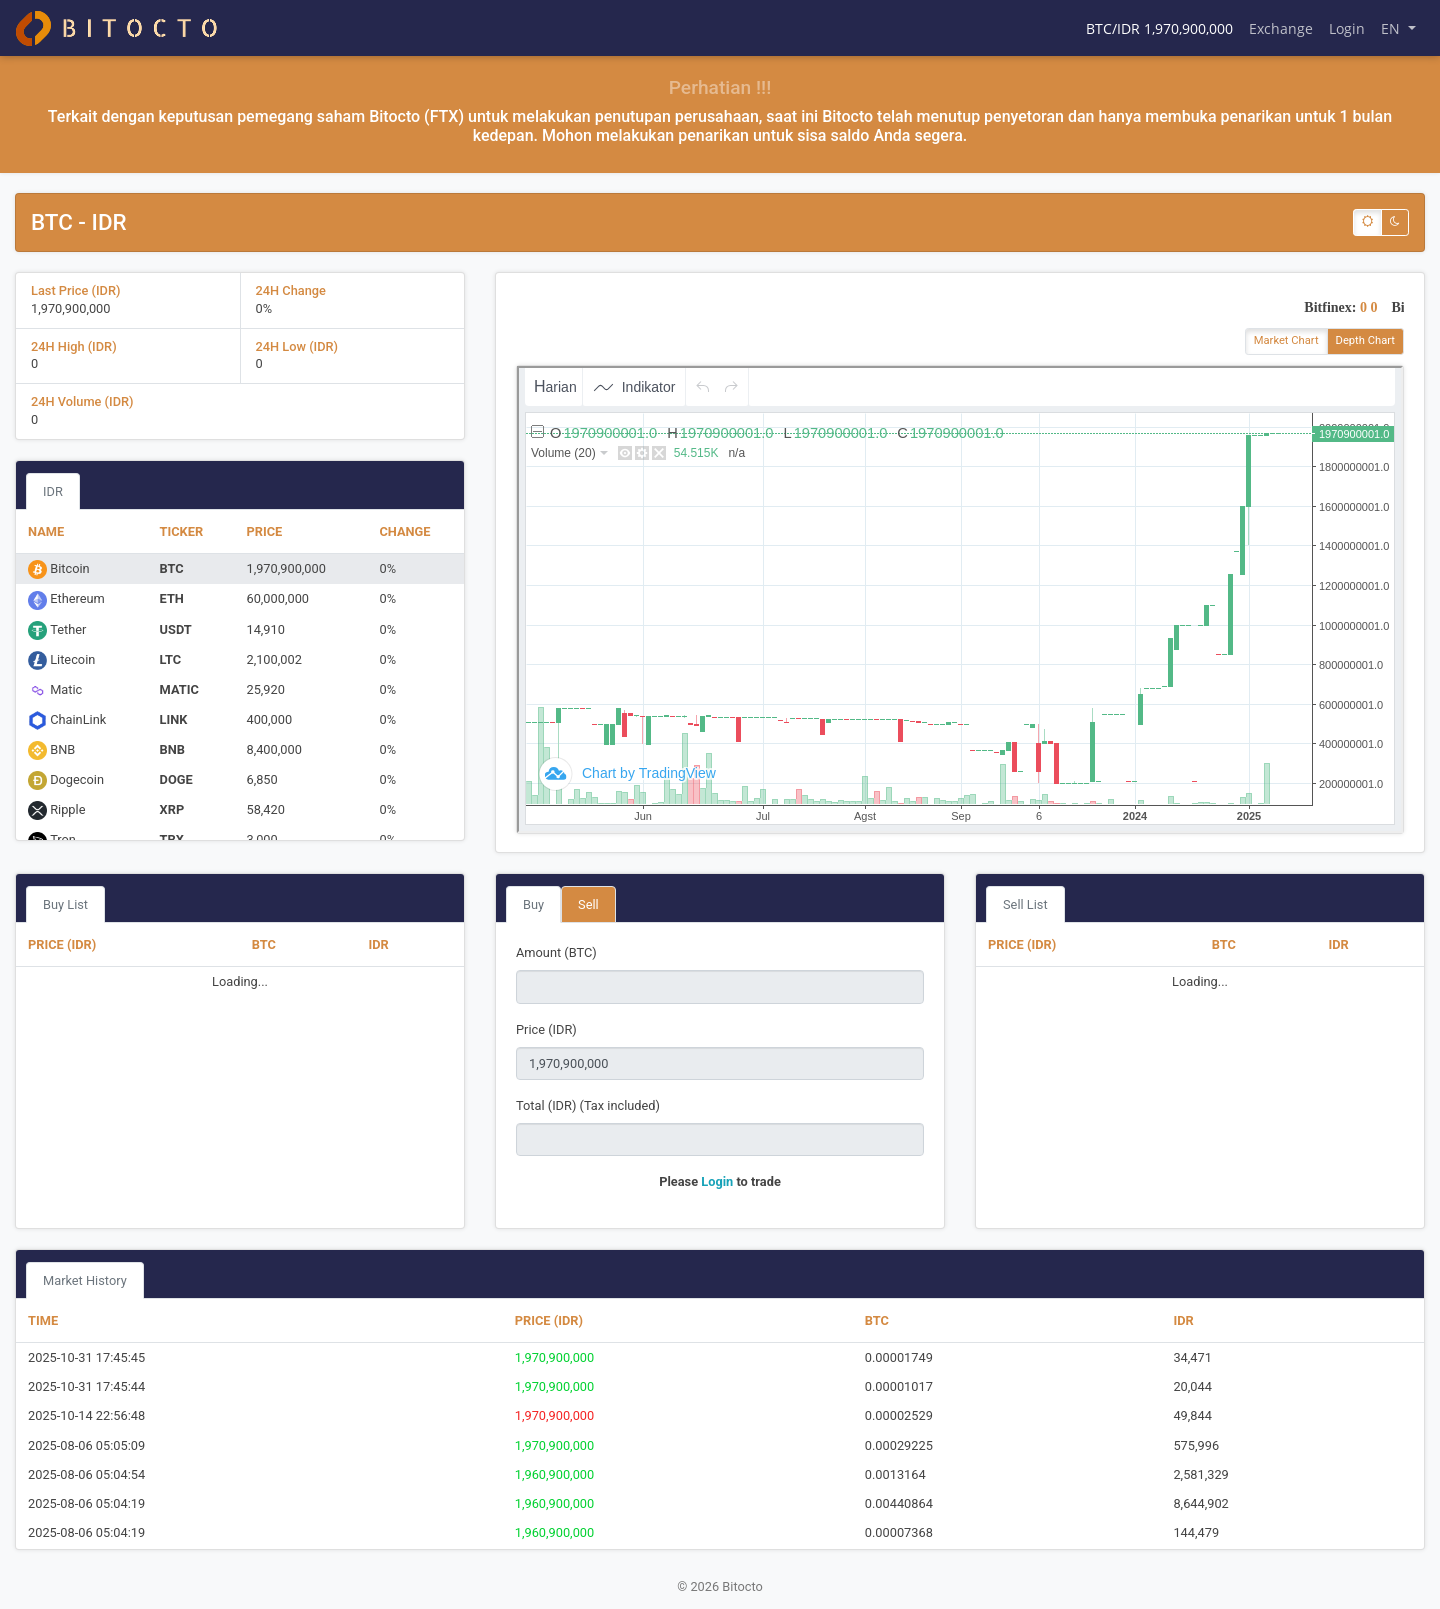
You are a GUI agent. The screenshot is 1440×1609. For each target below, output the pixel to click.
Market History (85, 1280)
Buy (533, 904)
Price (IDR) (546, 1029)
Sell (588, 904)
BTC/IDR (1159, 28)
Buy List (65, 904)
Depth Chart (1365, 340)
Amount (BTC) (556, 952)
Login (1347, 28)
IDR (53, 491)
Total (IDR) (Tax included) (588, 1105)
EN (1392, 28)
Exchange (1281, 28)
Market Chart (1286, 340)
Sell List (1025, 904)
